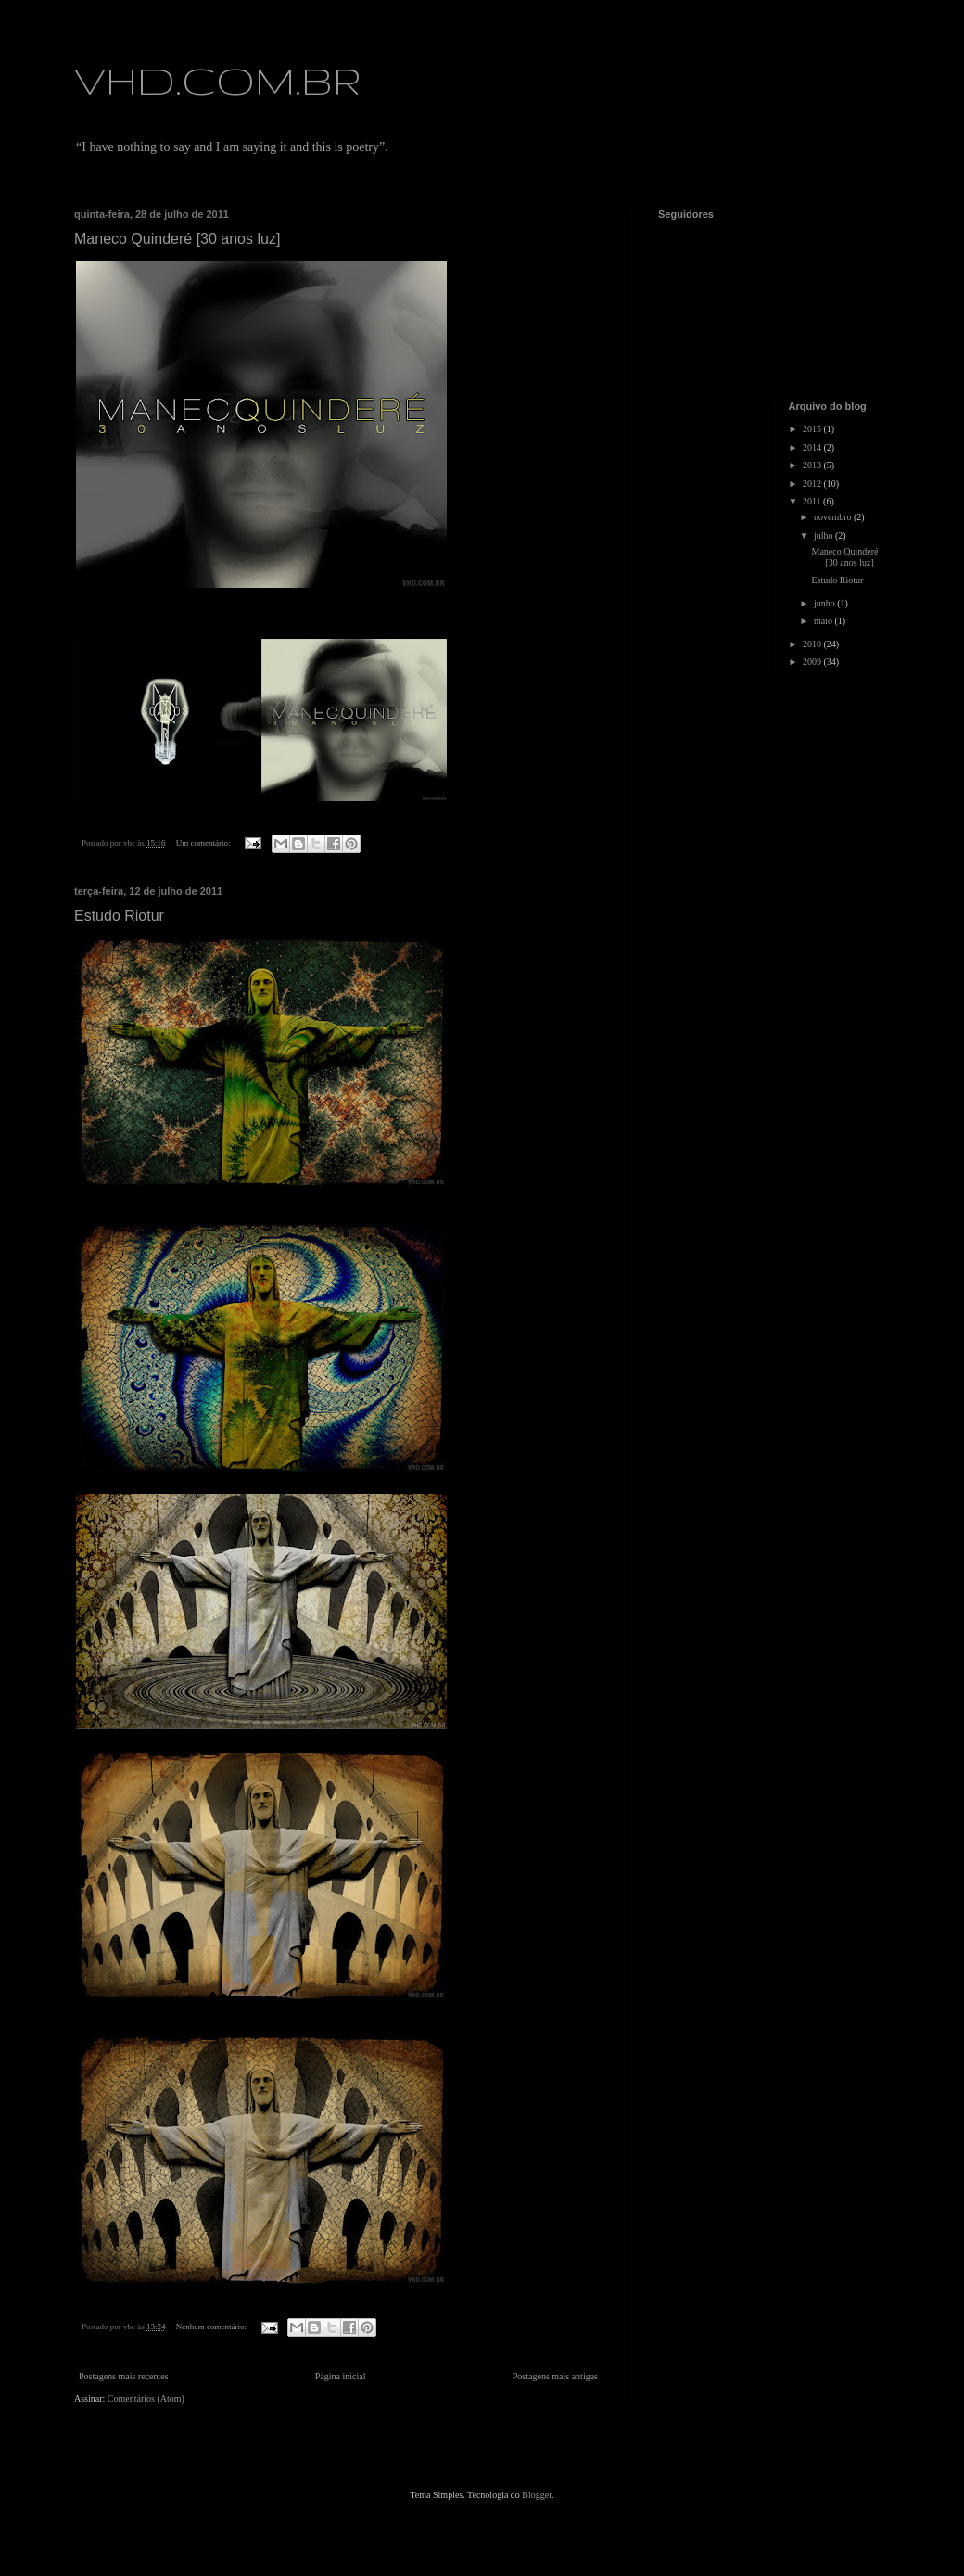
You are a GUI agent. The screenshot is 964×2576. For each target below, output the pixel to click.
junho (825, 603)
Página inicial (340, 2376)
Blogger (537, 2495)
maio (824, 621)
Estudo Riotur (119, 916)
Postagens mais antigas (555, 2376)
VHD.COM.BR (218, 79)
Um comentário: (204, 843)
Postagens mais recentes (124, 2376)
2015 (813, 429)
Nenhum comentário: (212, 2326)
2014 (813, 447)
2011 (813, 501)
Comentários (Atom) (146, 2398)
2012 (813, 483)
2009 (813, 662)
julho (824, 535)
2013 (813, 465)
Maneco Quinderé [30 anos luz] (177, 239)
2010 (813, 644)
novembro (834, 517)
